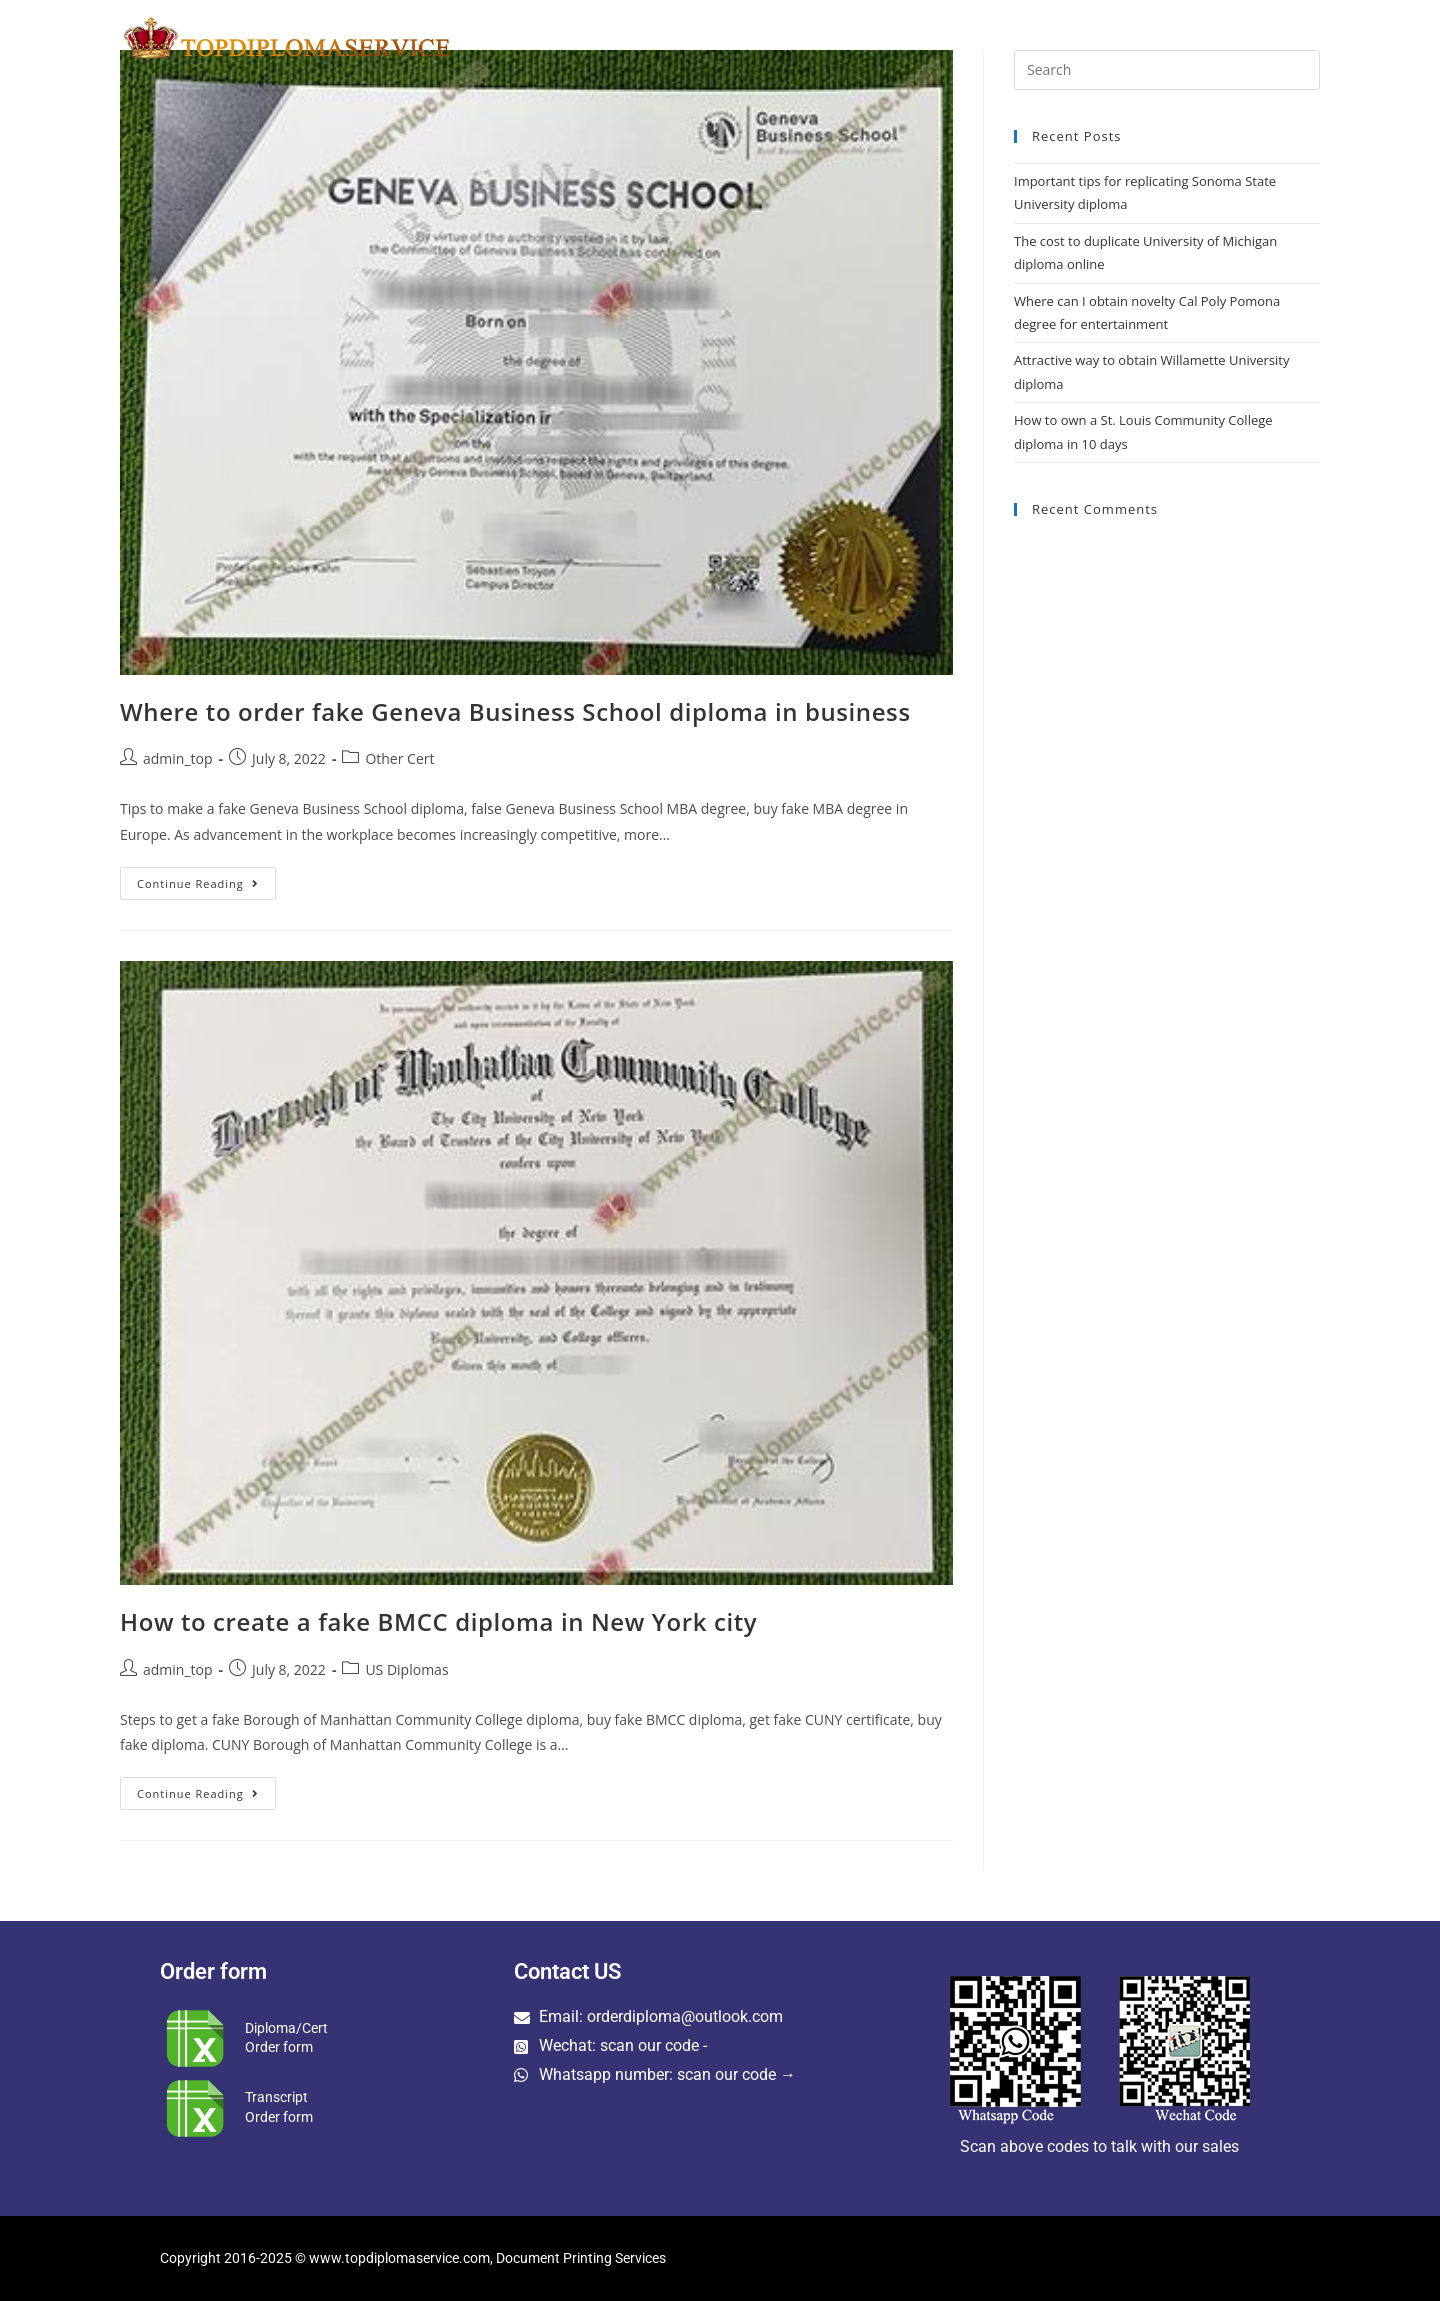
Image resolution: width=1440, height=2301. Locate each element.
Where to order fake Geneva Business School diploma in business (515, 711)
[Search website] (1316, 37)
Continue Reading (206, 879)
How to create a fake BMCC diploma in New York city (438, 1621)
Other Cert (399, 758)
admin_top (178, 758)
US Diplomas (406, 1669)
